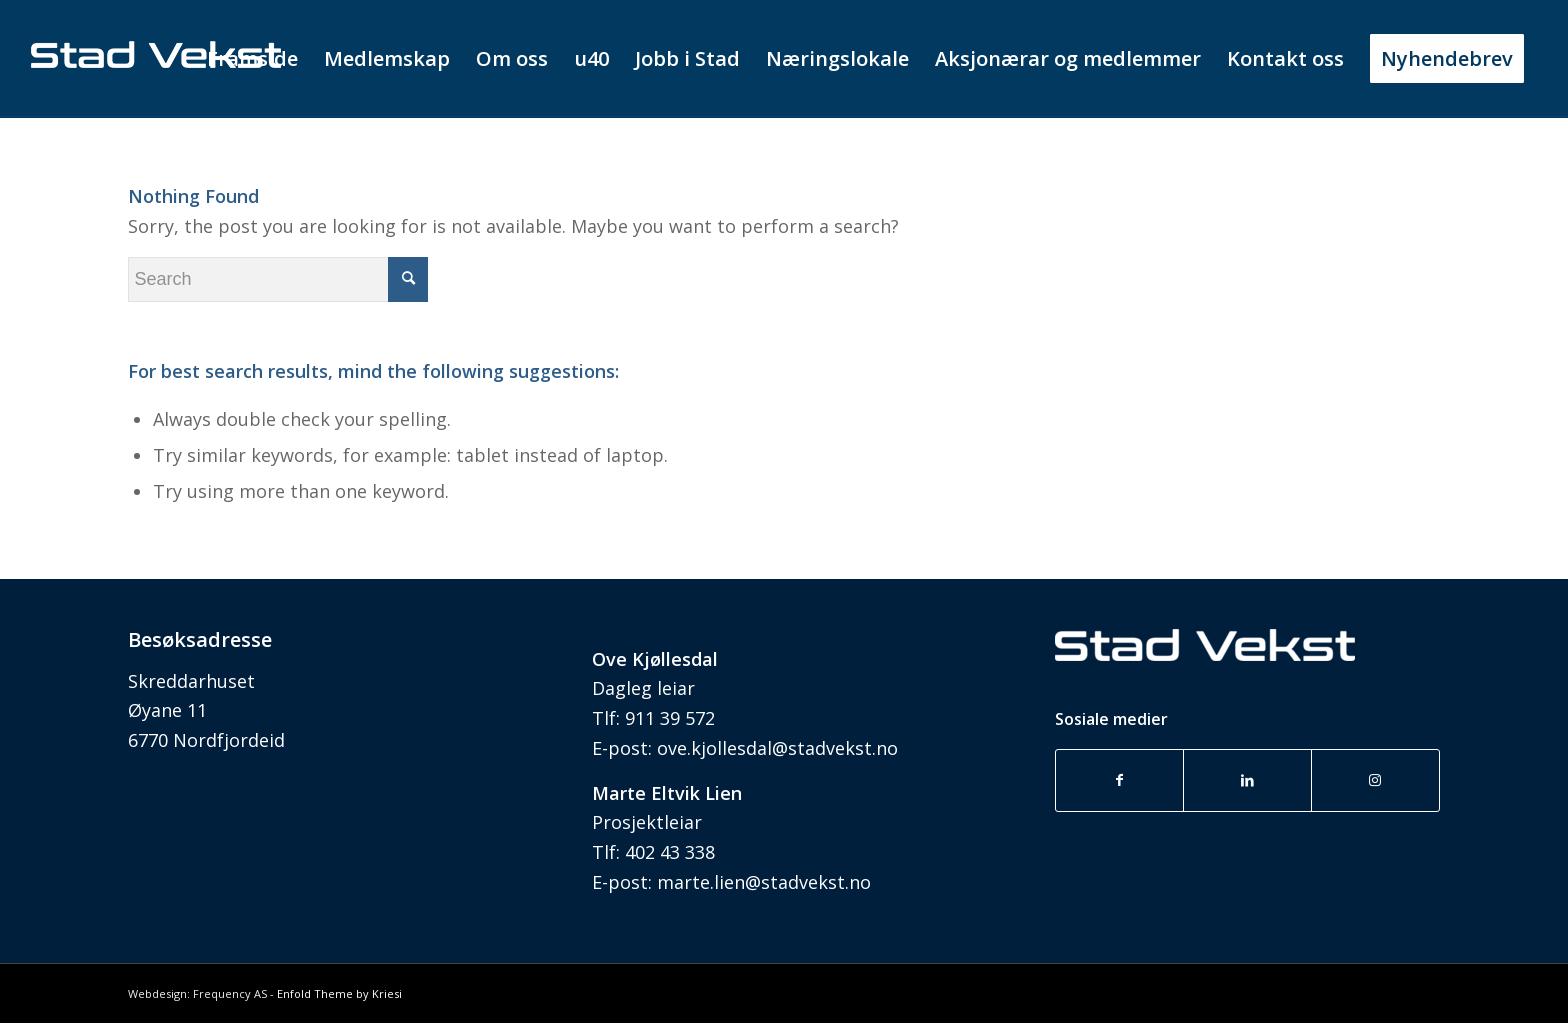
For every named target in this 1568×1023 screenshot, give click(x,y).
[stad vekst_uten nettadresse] (156, 99)
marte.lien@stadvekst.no (764, 882)
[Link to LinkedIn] (1247, 780)
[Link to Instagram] (1375, 780)
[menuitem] (252, 59)
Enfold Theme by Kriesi (339, 993)
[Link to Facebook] (1120, 780)
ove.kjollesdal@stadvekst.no (777, 748)
